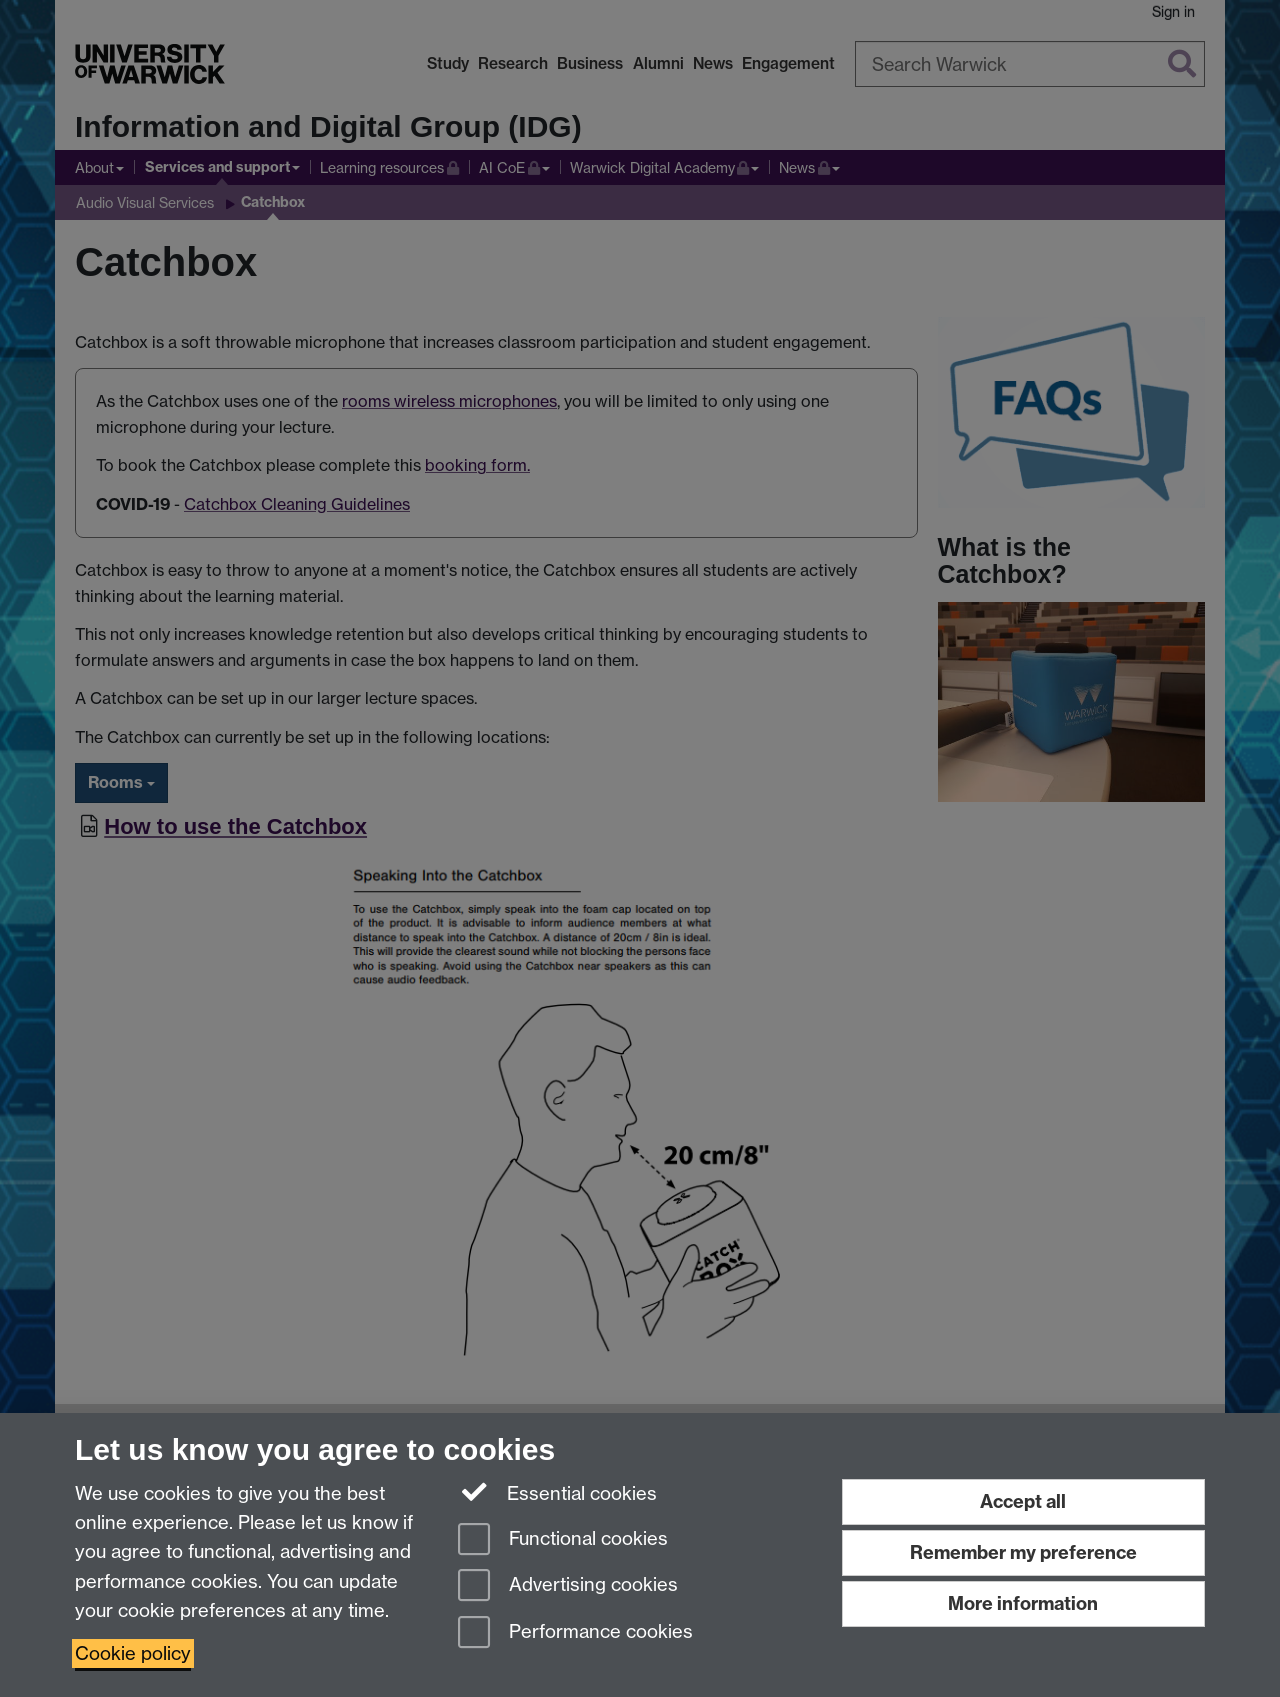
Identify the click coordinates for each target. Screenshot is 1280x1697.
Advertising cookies (568, 1586)
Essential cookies (557, 1492)
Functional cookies (563, 1540)
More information (1023, 1603)
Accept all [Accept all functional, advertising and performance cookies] (1023, 1501)
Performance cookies (575, 1633)
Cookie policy (133, 1653)
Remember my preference (1023, 1552)
